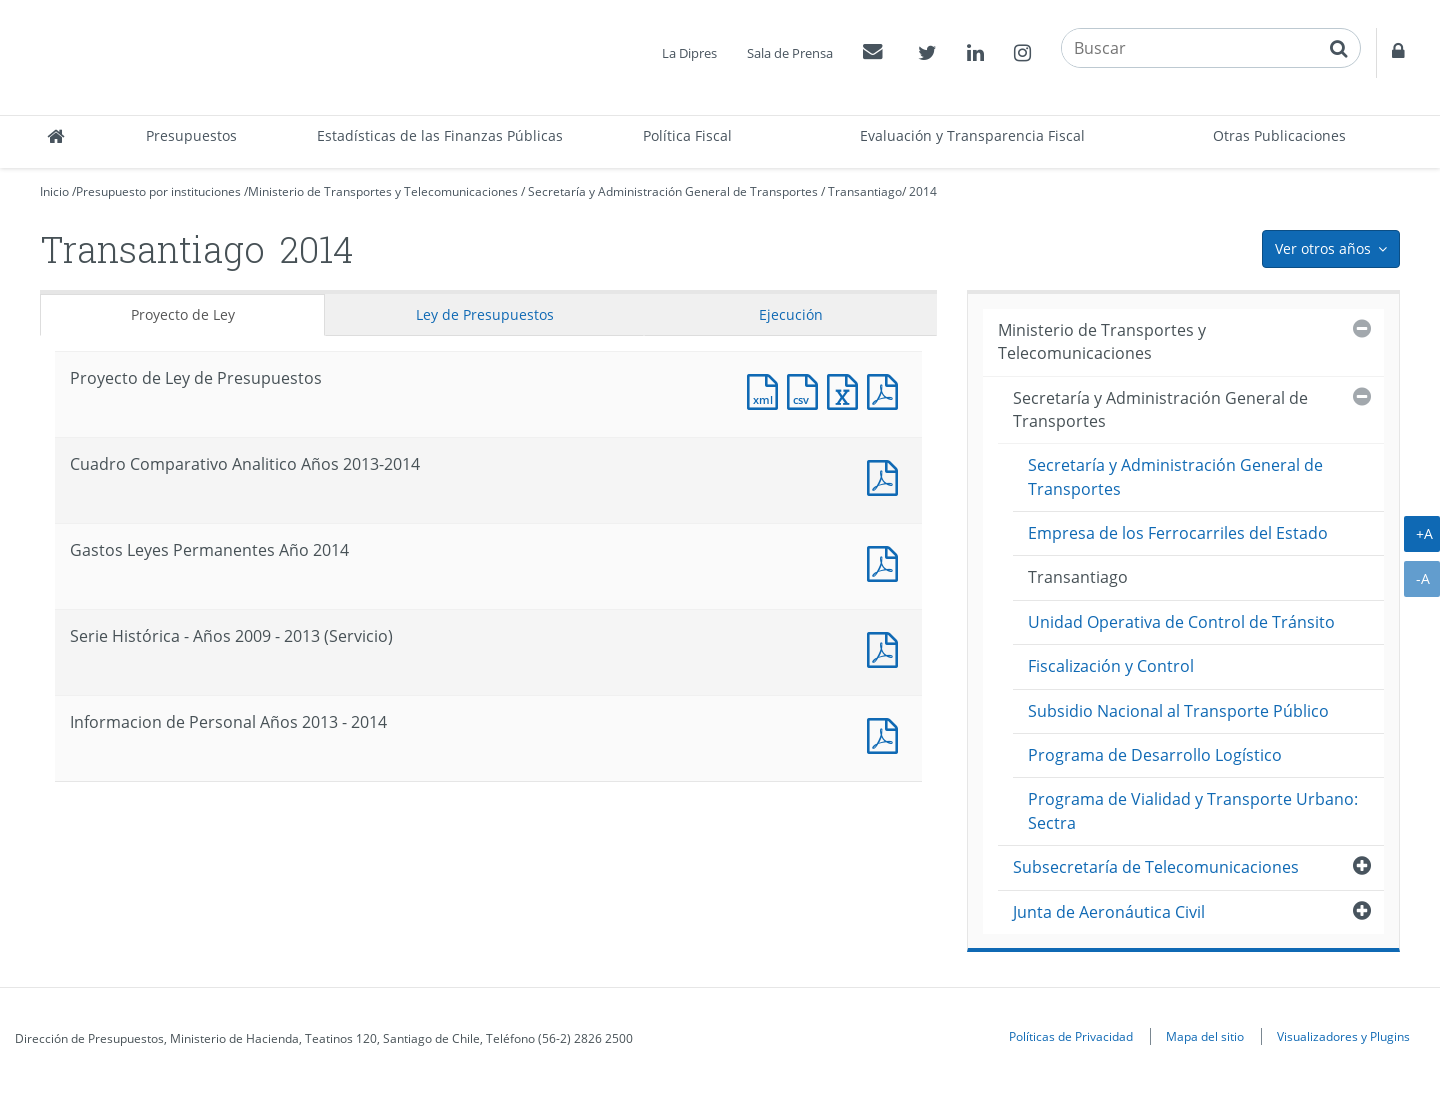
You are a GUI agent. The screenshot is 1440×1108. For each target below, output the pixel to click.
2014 (923, 191)
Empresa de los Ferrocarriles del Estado (1178, 533)
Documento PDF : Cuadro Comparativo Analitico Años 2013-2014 (887, 475)
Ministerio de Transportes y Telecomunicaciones (383, 191)
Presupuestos (191, 135)
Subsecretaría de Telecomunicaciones (1156, 867)
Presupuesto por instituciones (158, 191)
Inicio (54, 191)
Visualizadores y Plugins (1343, 1036)
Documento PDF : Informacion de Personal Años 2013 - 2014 (887, 733)
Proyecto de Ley (183, 314)
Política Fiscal (687, 135)
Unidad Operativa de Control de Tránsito (1181, 622)
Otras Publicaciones (1279, 135)
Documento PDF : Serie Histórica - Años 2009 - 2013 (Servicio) (887, 647)
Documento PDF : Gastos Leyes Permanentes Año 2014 (887, 561)
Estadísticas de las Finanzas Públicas (440, 135)
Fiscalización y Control (1111, 666)
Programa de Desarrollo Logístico (1155, 755)
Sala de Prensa (790, 53)
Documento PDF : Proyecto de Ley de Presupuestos (887, 389)
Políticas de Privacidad (1071, 1036)
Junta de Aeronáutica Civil (1109, 912)
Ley (485, 314)
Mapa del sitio (1205, 1036)
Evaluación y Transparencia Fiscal (972, 135)
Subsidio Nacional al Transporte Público (1178, 711)
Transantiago (865, 191)
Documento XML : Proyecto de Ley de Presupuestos (767, 389)
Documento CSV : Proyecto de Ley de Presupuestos (807, 389)
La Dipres (689, 53)
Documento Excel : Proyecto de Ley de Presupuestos (847, 389)
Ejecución (791, 314)
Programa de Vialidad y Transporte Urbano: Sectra (1193, 810)
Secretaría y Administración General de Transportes (673, 191)
